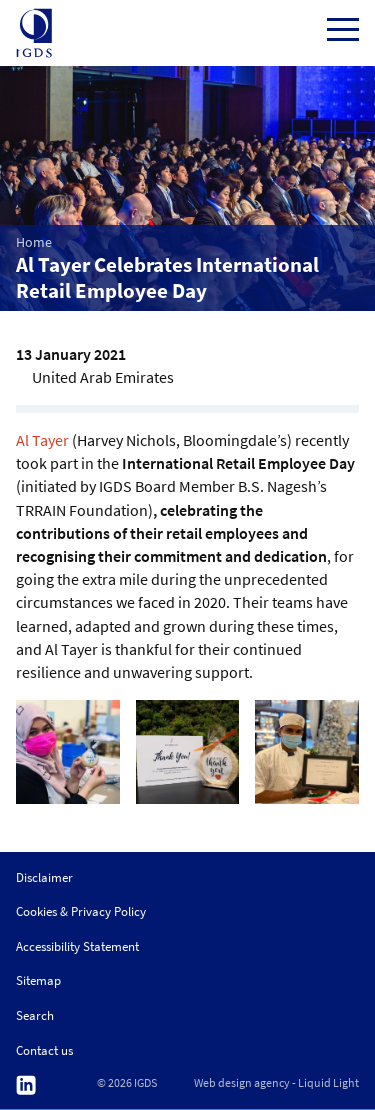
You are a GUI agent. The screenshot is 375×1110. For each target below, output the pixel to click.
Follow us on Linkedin (26, 1085)
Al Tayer (42, 440)
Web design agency (242, 1083)
